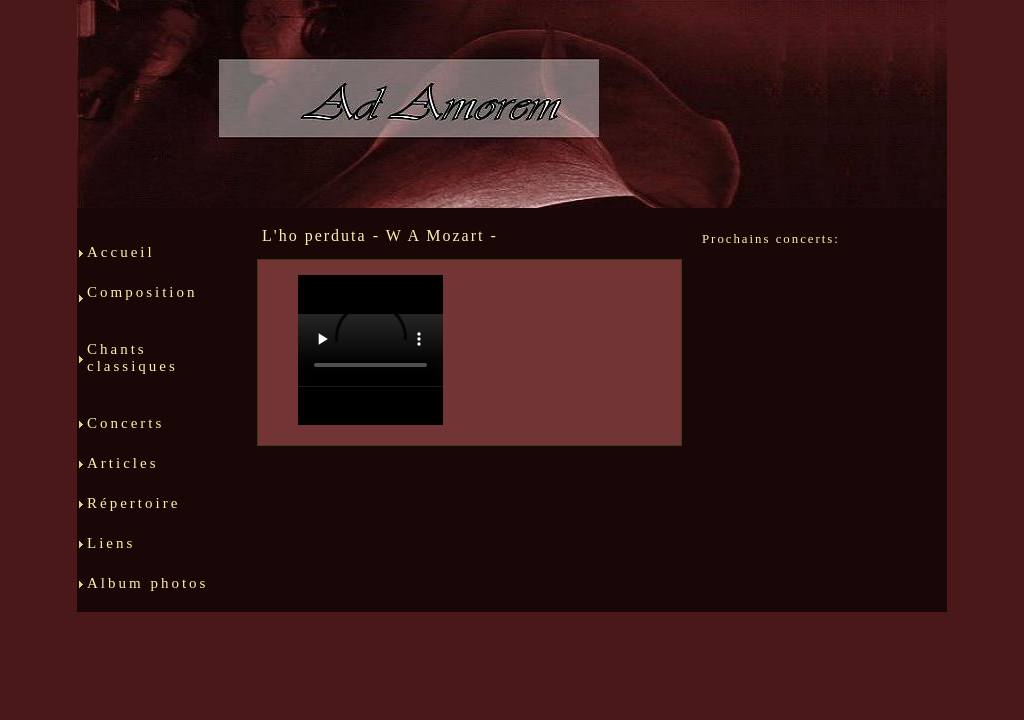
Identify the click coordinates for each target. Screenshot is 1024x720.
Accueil (121, 260)
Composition (152, 308)
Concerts (128, 431)
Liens (120, 551)
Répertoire (144, 511)
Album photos (147, 591)
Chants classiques (152, 374)
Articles (149, 471)
